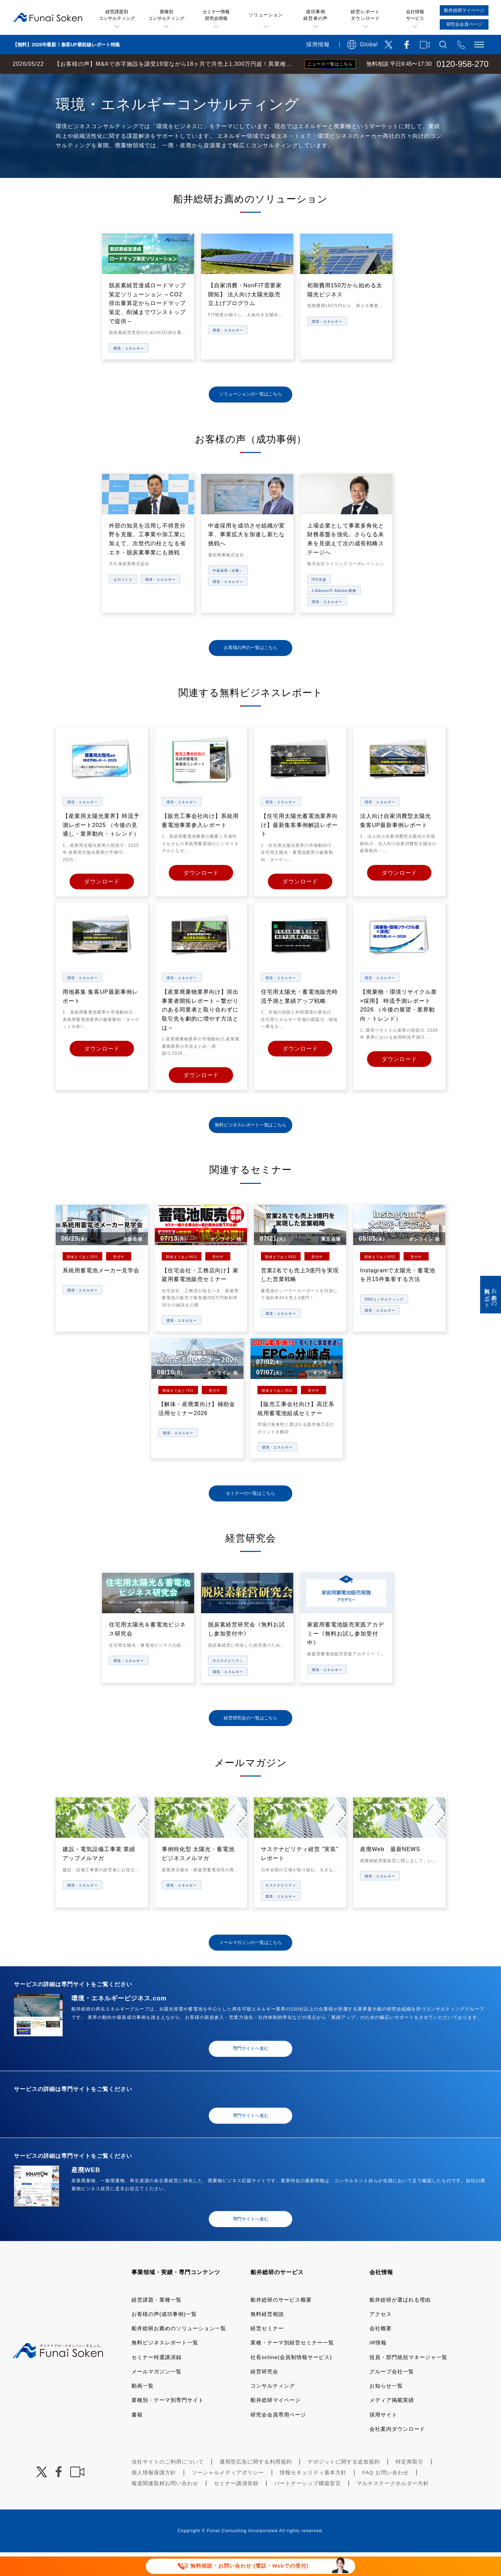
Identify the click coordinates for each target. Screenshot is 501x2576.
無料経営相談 (267, 2338)
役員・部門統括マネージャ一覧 (408, 2380)
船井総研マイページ (275, 2424)
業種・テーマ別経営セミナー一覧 (292, 2366)
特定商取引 (409, 2485)
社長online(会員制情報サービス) (291, 2380)
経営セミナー (267, 2352)
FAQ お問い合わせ (385, 2496)
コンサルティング (272, 2409)
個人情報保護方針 (154, 2496)
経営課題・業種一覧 (157, 2323)
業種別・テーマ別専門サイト (168, 2424)
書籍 (137, 2438)
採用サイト (383, 2438)
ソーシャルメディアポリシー (228, 2496)
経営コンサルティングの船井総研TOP (51, 81)
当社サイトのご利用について (168, 2485)
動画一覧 (143, 2409)
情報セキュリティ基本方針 (313, 2496)
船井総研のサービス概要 (281, 2323)
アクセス (380, 2338)
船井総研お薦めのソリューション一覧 (179, 2352)
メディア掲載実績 (391, 2424)
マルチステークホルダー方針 (393, 2507)
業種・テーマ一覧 (126, 81)
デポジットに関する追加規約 (344, 2485)
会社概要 (380, 2352)
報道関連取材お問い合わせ (165, 2507)
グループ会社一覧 (391, 2395)
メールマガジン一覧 (157, 2395)
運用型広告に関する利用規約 (256, 2485)
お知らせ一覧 (386, 2409)
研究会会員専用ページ (278, 2438)
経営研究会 (264, 2395)
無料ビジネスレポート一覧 (165, 2366)
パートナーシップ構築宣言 (307, 2507)
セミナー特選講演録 (157, 2380)
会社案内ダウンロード (397, 2453)
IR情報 (378, 2366)
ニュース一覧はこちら (330, 64)
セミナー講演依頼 (236, 2507)
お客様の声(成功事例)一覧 (164, 2338)
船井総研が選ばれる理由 (400, 2323)
